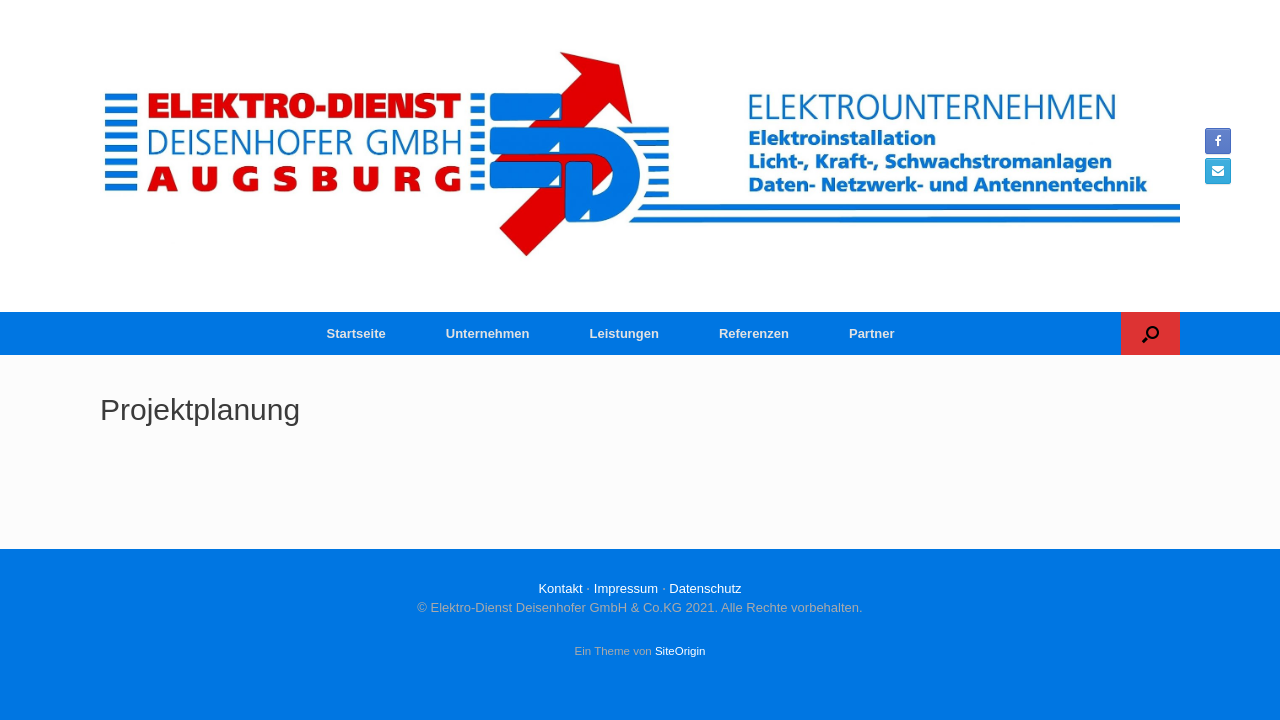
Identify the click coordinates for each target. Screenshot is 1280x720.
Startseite (356, 333)
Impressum (626, 588)
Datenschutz (705, 588)
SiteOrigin (680, 651)
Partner (872, 333)
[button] (1150, 333)
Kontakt (560, 588)
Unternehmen (488, 333)
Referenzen (754, 333)
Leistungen (624, 333)
